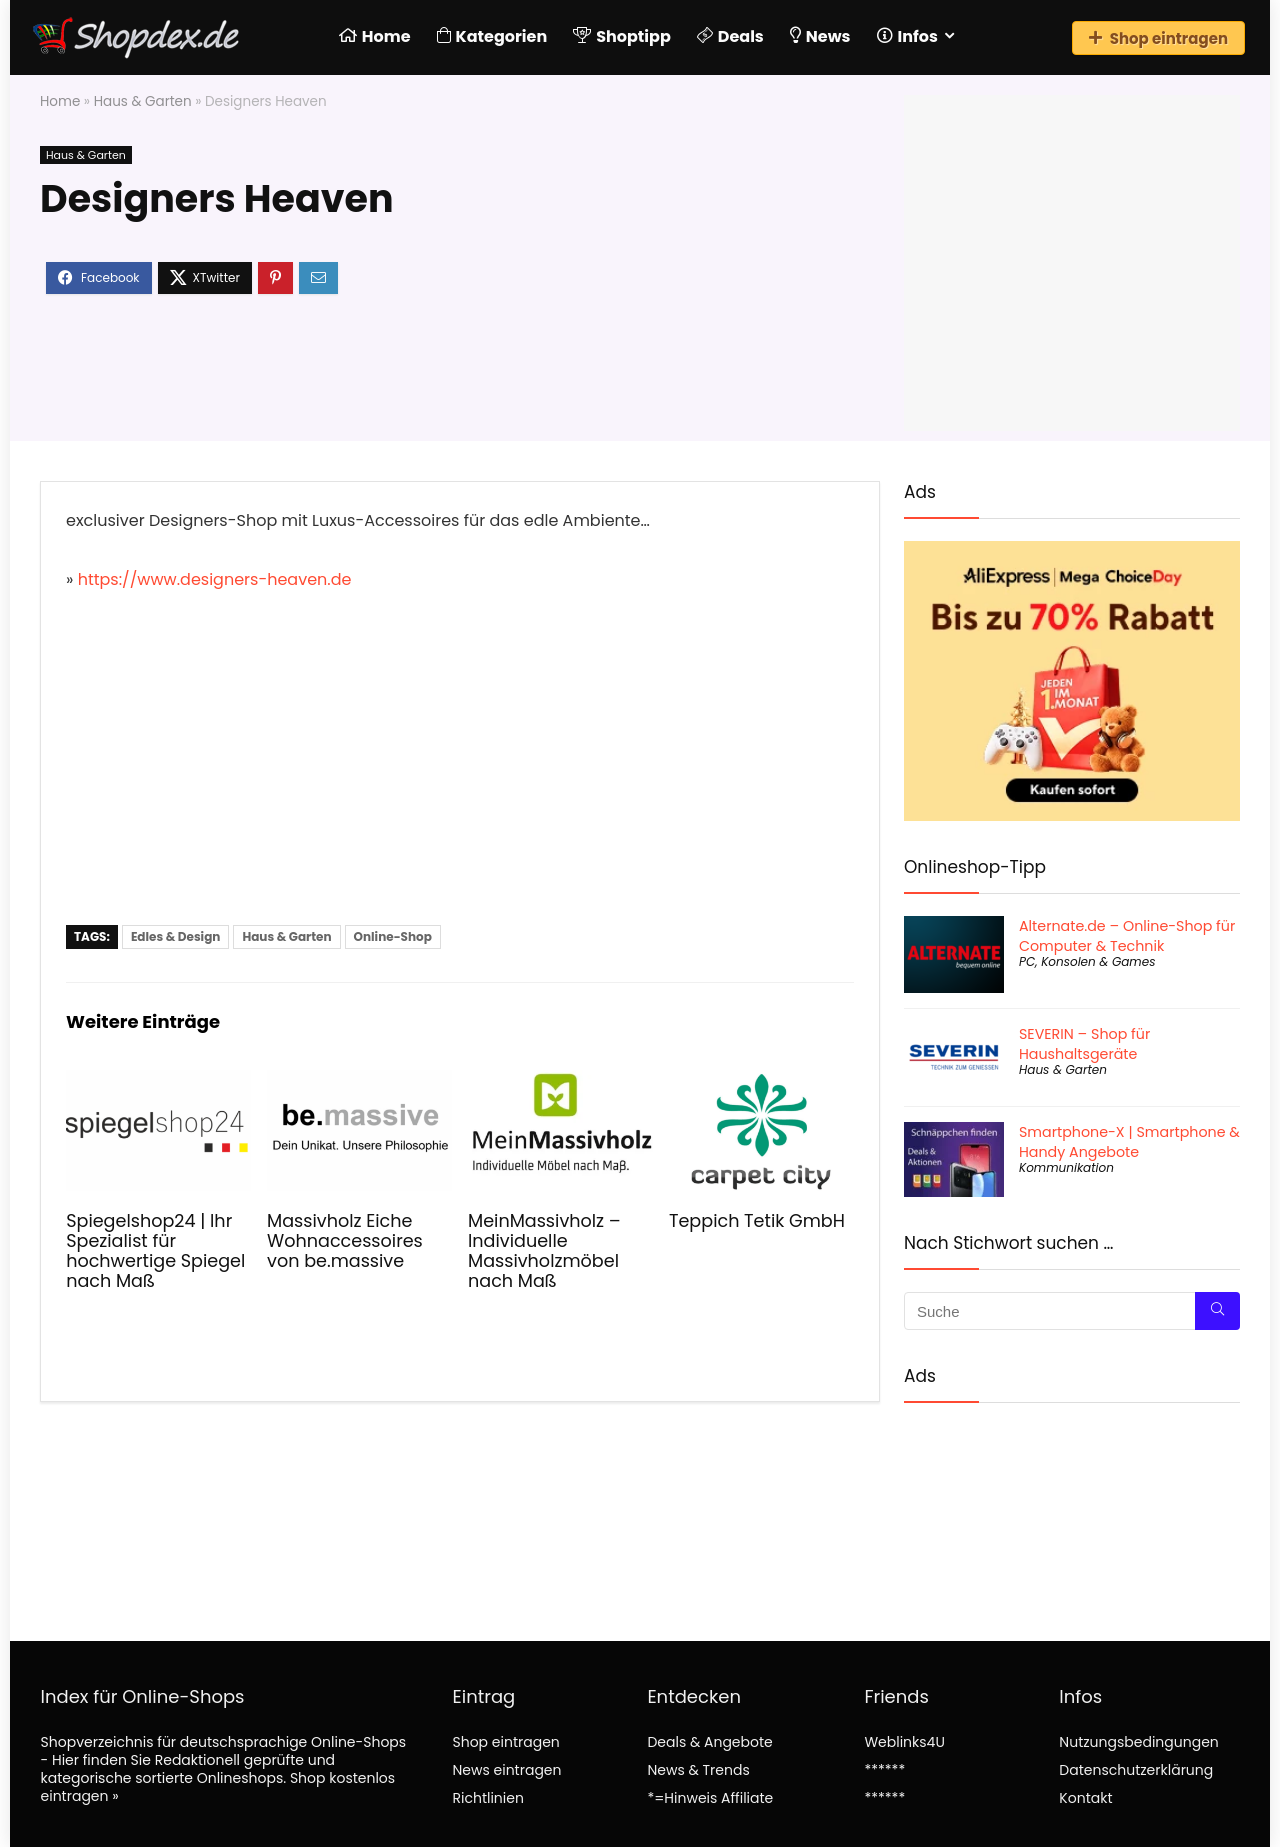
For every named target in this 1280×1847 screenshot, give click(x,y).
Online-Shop (393, 936)
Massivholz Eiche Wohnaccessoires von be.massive (345, 1241)
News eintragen (506, 1770)
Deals (730, 36)
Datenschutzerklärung (1136, 1770)
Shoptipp (622, 36)
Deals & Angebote (709, 1742)
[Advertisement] (460, 775)
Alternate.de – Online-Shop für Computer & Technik (1127, 936)
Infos (907, 36)
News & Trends (698, 1770)
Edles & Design (176, 936)
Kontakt (1085, 1798)
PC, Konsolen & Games (1087, 961)
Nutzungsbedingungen (1138, 1742)
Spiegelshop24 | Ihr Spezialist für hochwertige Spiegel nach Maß (155, 1251)
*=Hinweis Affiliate (710, 1798)
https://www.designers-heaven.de (215, 579)
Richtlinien (487, 1798)
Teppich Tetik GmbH (757, 1221)
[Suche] (1217, 1311)
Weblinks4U (904, 1742)
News (820, 36)
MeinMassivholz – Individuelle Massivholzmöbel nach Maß (544, 1251)
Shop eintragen (1158, 38)
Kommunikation (1066, 1167)
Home (375, 36)
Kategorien (492, 36)
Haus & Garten (143, 101)
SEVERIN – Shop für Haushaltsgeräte (1084, 1044)
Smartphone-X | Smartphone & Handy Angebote (1129, 1142)
